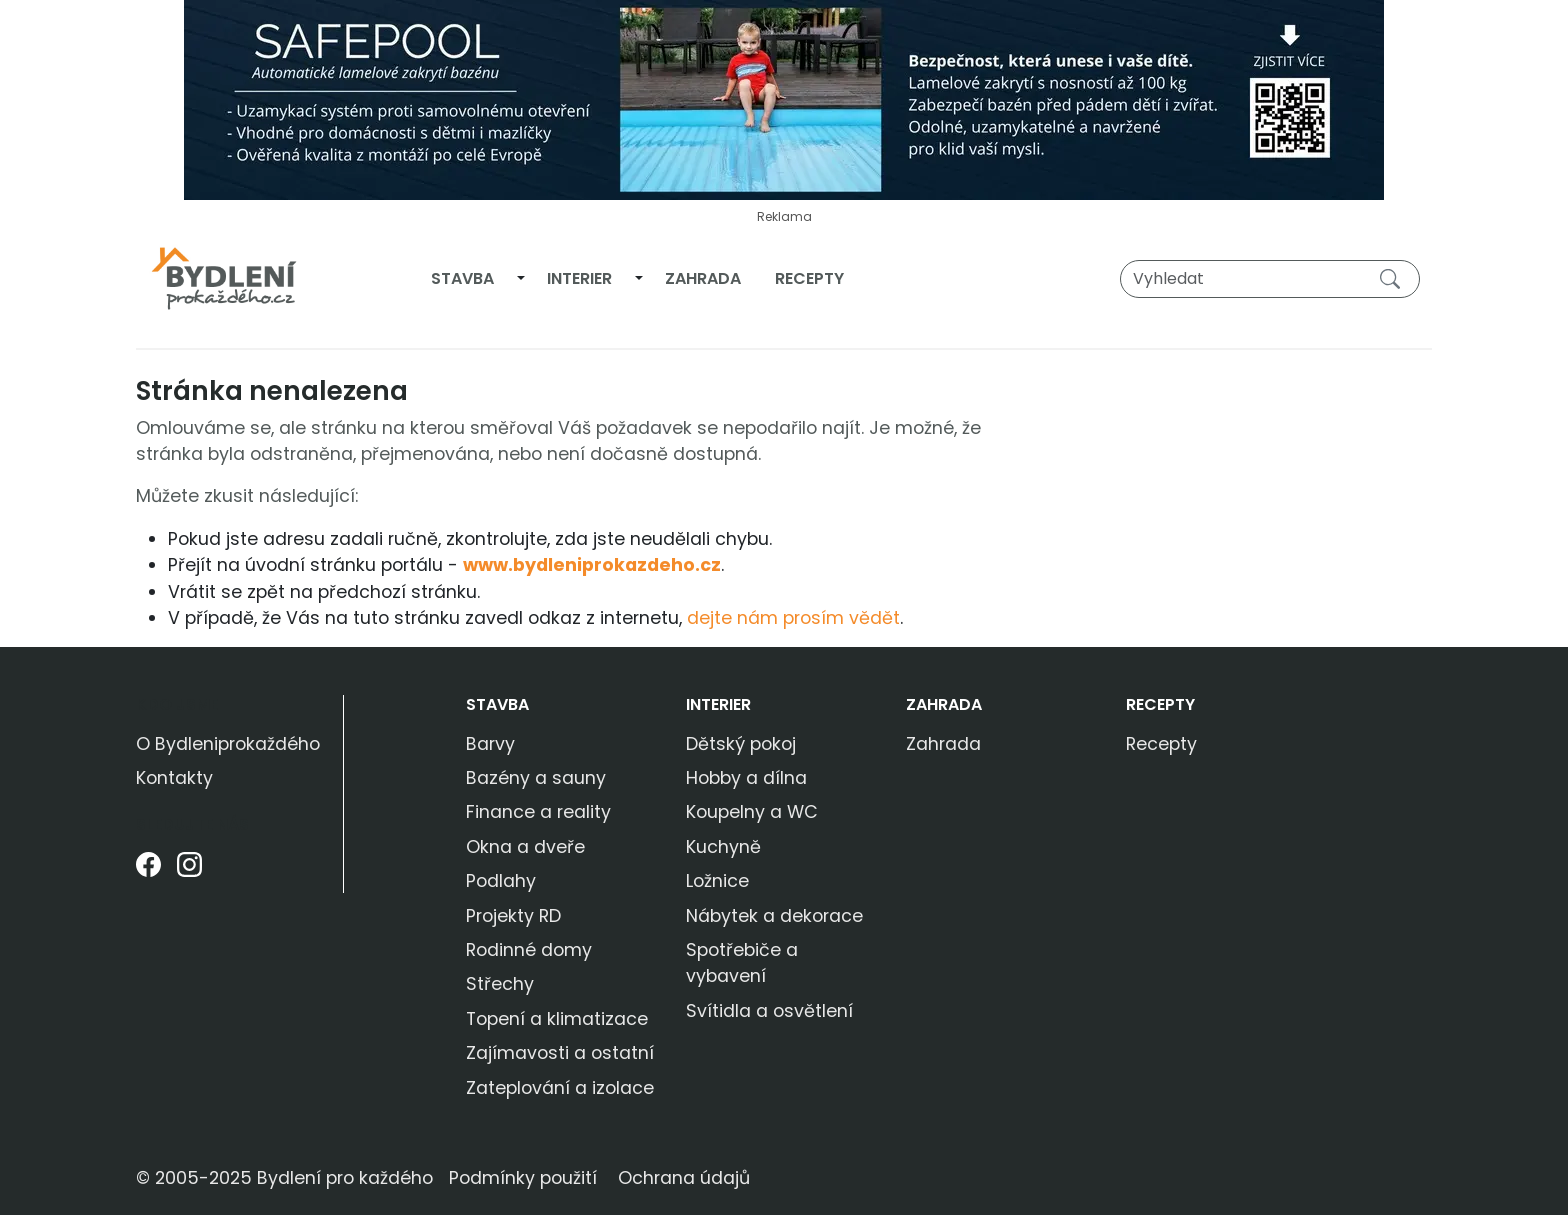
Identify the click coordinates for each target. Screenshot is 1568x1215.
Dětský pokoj (741, 744)
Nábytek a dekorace (774, 916)
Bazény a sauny (536, 778)
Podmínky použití (523, 1178)
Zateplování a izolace (560, 1088)
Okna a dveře (525, 847)
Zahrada (703, 278)
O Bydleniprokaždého (228, 744)
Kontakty (174, 778)
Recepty (809, 278)
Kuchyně (723, 847)
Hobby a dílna (746, 778)
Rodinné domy (529, 950)
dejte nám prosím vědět (793, 618)
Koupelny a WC (752, 812)
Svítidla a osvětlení (769, 1011)
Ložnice (717, 881)
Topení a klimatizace (557, 1019)
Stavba (462, 278)
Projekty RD (513, 916)
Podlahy (501, 881)
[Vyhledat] (1270, 279)
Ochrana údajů (684, 1178)
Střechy (500, 984)
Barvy (490, 744)
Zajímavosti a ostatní (560, 1053)
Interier (579, 278)
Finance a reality (538, 812)
